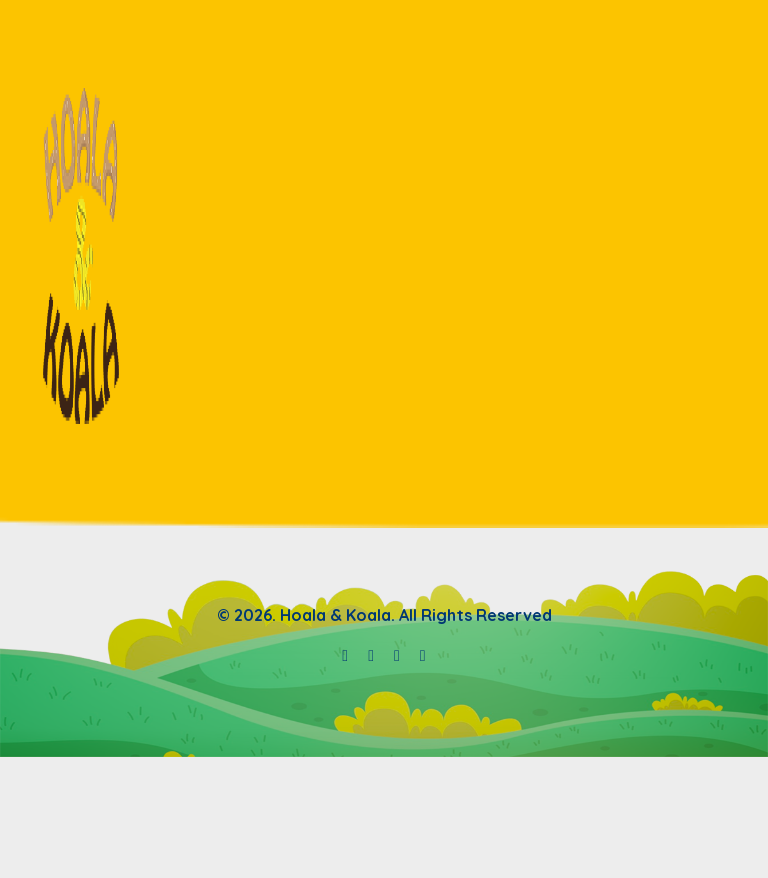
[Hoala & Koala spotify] (371, 655)
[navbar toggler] (720, 256)
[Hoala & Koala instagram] (397, 655)
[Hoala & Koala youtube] (345, 655)
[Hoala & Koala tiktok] (423, 655)
